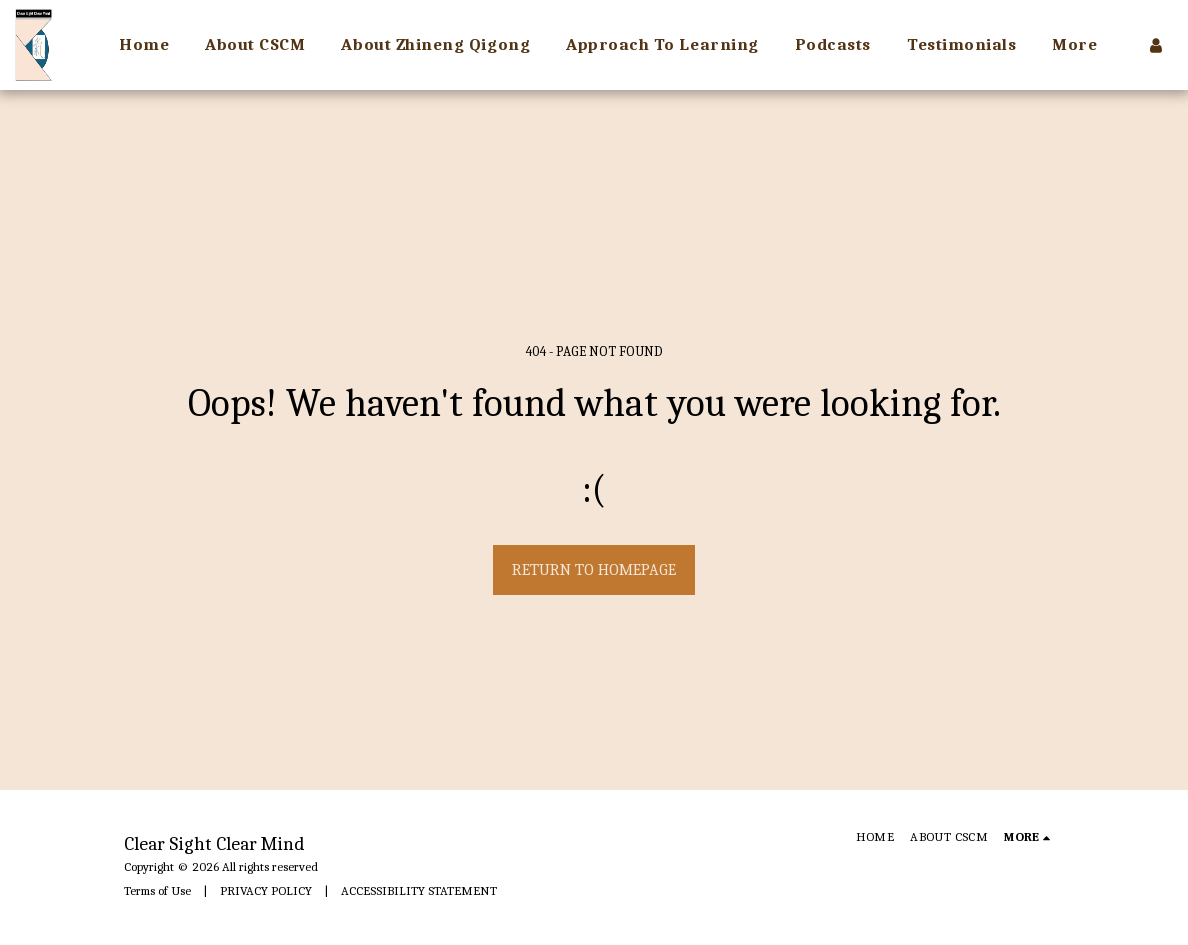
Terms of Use (157, 890)
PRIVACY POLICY (266, 890)
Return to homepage (594, 570)
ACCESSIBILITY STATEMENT (419, 890)
